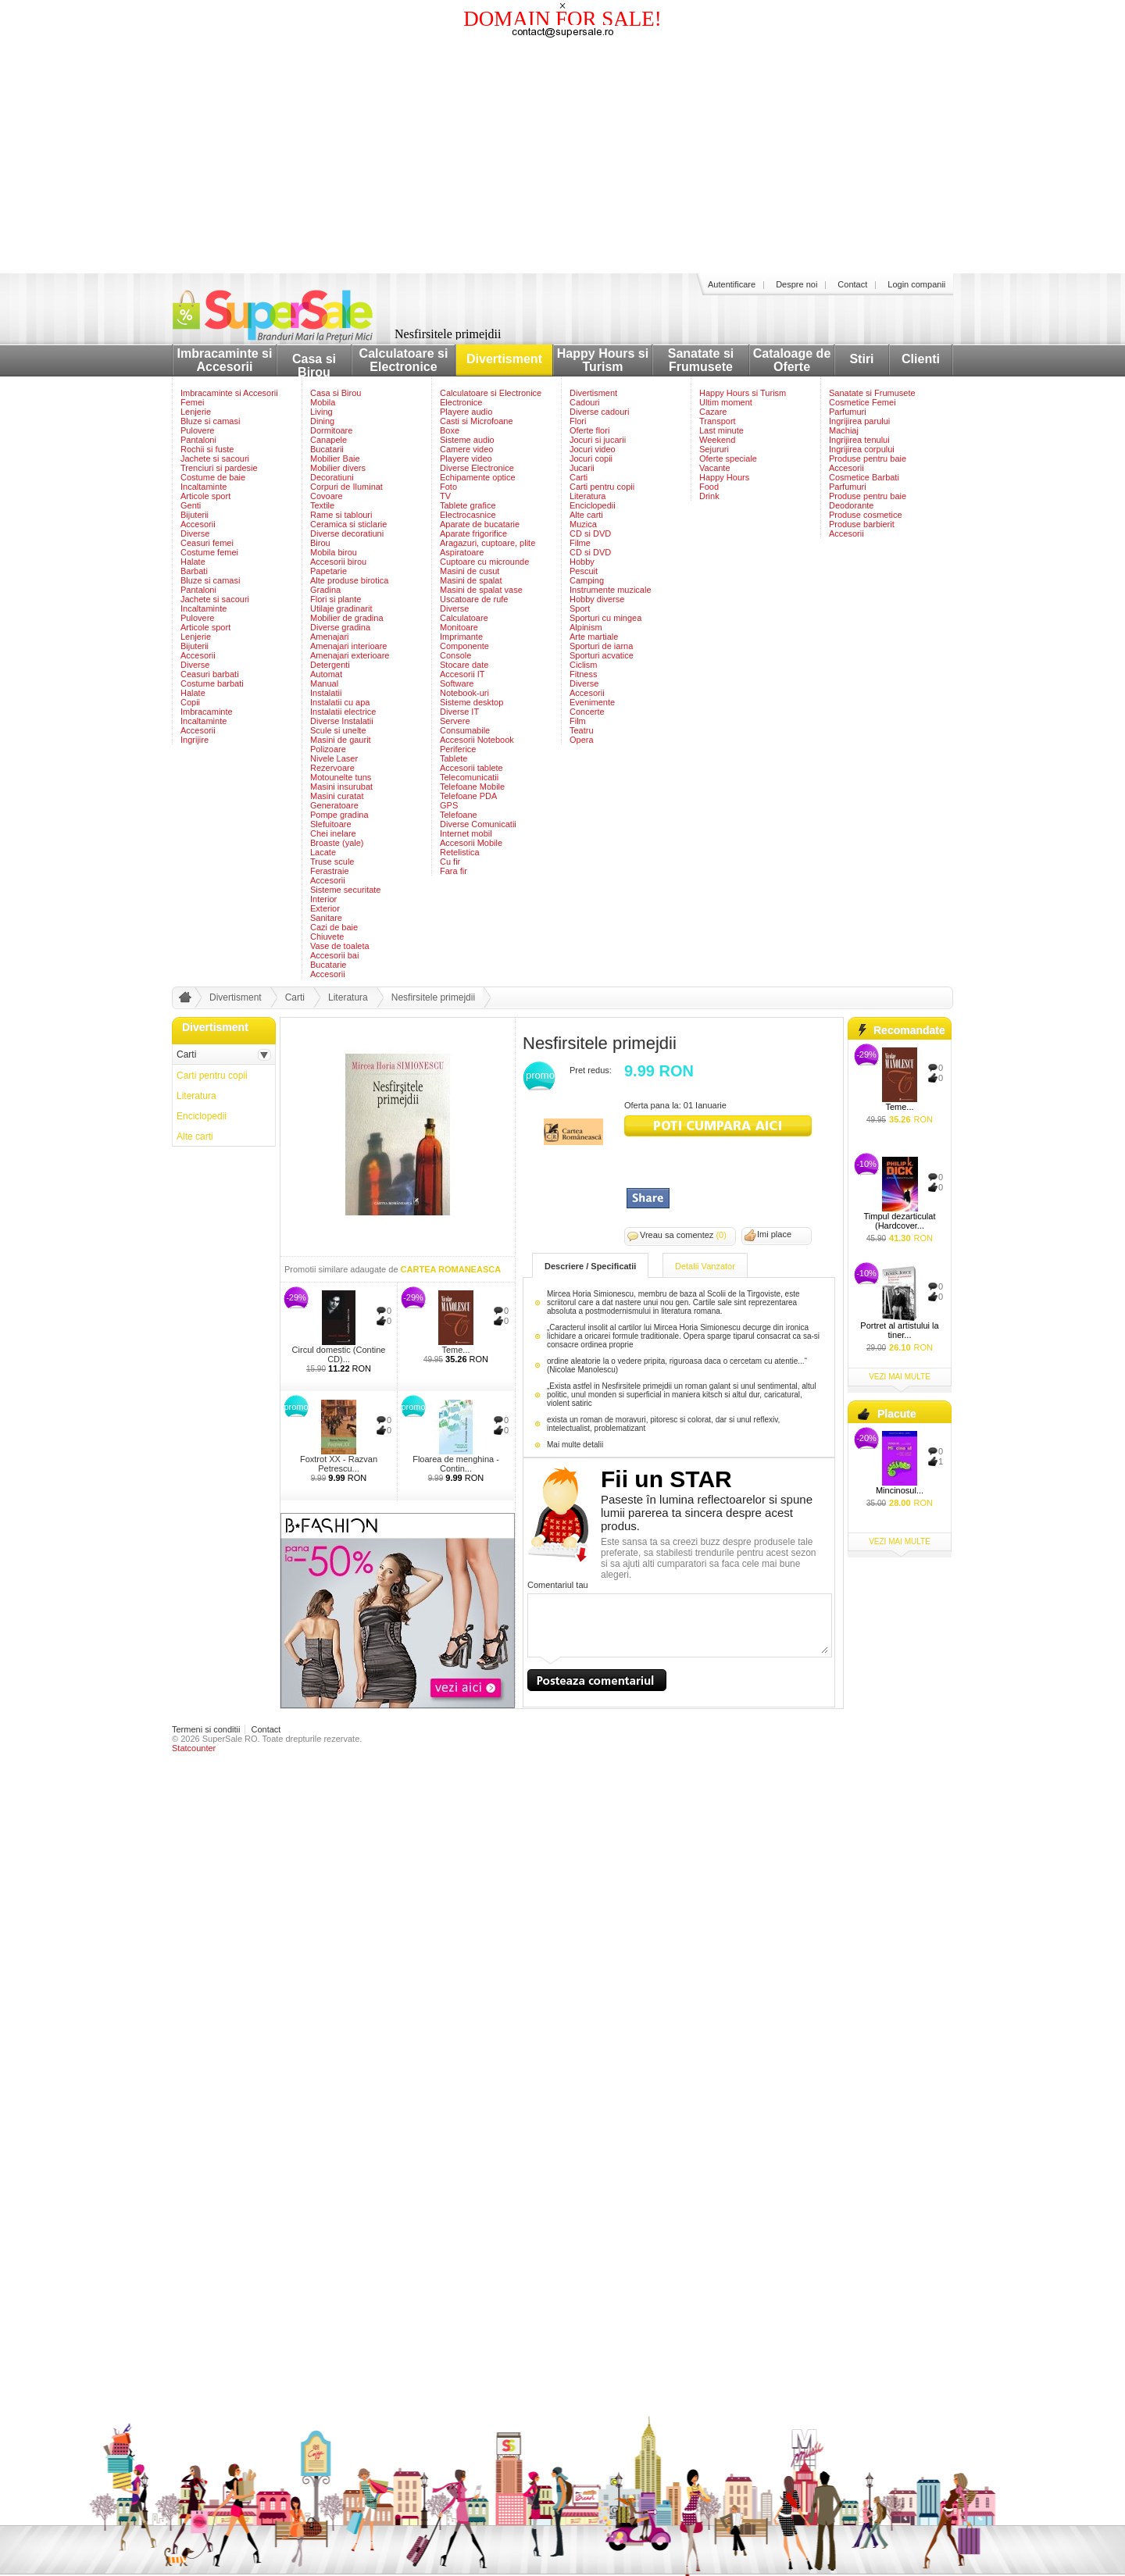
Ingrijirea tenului (859, 439)
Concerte (587, 711)
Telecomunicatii (469, 777)
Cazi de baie (334, 927)
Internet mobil (466, 833)
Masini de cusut (469, 571)
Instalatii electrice (343, 711)
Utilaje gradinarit (341, 608)
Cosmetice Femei (862, 402)
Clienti (921, 359)
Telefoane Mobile (472, 786)
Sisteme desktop (471, 702)
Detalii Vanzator (705, 1266)
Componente (464, 646)
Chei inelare (333, 833)
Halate (192, 561)
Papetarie (328, 571)
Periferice (458, 749)
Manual (324, 683)
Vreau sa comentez (683, 1235)
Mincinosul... (899, 1490)
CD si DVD (590, 533)
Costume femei (209, 552)
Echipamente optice (478, 477)
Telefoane (458, 814)
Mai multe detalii (575, 1444)
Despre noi (796, 284)
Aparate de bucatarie (480, 524)
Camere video (466, 449)
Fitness (583, 674)
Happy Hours (724, 477)
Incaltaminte (203, 486)
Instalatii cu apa (340, 702)
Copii (190, 702)
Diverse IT (459, 711)
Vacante (714, 468)
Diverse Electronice (477, 468)
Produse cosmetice (865, 514)
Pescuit (584, 571)
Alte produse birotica (349, 580)
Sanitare (326, 917)
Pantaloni (198, 439)
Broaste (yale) (336, 842)
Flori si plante (335, 599)
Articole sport (205, 496)
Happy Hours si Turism (602, 360)
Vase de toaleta (340, 946)
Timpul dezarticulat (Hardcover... (900, 1220)
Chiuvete (327, 936)
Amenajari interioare (348, 646)
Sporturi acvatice (602, 655)
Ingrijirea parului (859, 421)
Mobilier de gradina (347, 618)
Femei (192, 402)
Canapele (328, 439)
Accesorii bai (334, 955)
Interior (323, 899)
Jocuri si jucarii (598, 439)
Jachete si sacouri (214, 458)
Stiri (861, 359)
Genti (190, 505)
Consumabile (465, 730)
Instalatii (325, 693)
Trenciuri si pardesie (219, 468)
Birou (320, 543)
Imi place (774, 1234)
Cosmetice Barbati (864, 477)
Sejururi (714, 449)
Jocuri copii (591, 458)
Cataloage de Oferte (792, 360)
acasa (183, 1001)
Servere (455, 721)
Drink (709, 496)
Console (455, 655)
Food (709, 486)
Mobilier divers (338, 468)
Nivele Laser (334, 758)
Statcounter (194, 1748)
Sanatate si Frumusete (701, 360)
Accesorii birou (338, 561)
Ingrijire (194, 739)
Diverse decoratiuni (347, 533)
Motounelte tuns (340, 777)
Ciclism (583, 664)
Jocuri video (593, 449)
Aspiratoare (462, 552)
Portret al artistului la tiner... (899, 1330)
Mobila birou (333, 552)
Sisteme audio (467, 439)
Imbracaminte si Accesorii (225, 360)
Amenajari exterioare (350, 655)
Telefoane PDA (468, 796)
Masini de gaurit (340, 739)
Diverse (194, 533)
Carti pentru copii (602, 486)
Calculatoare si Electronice (403, 360)
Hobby (582, 561)
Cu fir (450, 861)
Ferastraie (329, 871)
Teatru (582, 730)
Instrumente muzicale (611, 589)
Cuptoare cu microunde (484, 561)
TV (445, 496)
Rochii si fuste (207, 449)
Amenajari (329, 636)
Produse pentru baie (867, 458)
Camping (587, 580)
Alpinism (586, 627)
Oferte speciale (728, 458)
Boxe (449, 430)
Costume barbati (212, 683)
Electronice (461, 402)
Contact (852, 284)
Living (321, 411)
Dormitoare (331, 430)
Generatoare (334, 805)
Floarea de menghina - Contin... (455, 1463)
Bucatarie (328, 964)
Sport (580, 608)
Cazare (713, 411)
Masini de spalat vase (481, 589)
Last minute (721, 430)
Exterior (325, 908)
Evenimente (592, 702)
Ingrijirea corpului (862, 449)
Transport (717, 421)
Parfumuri (847, 411)
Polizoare (328, 749)
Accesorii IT (462, 674)
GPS (449, 805)
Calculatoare (464, 618)
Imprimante (461, 636)
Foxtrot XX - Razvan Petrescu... (338, 1463)
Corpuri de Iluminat (346, 486)
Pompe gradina (339, 814)
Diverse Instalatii (341, 721)
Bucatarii (327, 449)
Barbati (194, 571)
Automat (326, 674)
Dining (322, 421)
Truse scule (332, 861)
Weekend (717, 439)
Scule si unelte (338, 730)
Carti (579, 477)
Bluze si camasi (210, 421)
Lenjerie (195, 411)
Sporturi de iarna (601, 646)
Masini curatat (336, 796)
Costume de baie (212, 477)
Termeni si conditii (206, 1729)
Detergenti (330, 664)
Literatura (587, 496)
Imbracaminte (206, 711)
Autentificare (731, 284)
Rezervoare (332, 767)
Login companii (916, 284)
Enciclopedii (593, 505)
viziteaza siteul (718, 1125)
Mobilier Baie (335, 458)
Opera (582, 739)
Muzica (583, 524)
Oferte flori (589, 430)
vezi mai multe (899, 1376)
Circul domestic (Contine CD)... (339, 1354)
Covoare (326, 496)
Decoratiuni (332, 477)
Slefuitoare (331, 824)
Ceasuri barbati (209, 674)
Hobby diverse (597, 599)
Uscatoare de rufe (474, 599)
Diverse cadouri (599, 411)
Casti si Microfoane (476, 421)
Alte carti (586, 514)
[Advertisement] (562, 156)
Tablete (453, 758)
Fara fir (453, 871)
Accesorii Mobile (471, 842)
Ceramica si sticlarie (348, 524)
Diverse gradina (340, 627)
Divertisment (504, 359)
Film (578, 721)
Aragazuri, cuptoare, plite (487, 543)
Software (456, 683)
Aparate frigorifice (473, 533)
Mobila (322, 402)
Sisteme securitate (345, 889)
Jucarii (582, 468)
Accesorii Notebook (477, 739)
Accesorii (198, 524)
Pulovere (197, 430)
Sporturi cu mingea (605, 618)
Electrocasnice (468, 514)
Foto (448, 486)
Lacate (323, 852)
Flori (578, 421)
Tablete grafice (468, 505)
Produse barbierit (862, 524)
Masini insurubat (341, 786)
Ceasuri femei (207, 543)
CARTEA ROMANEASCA (451, 1269)
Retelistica (460, 852)
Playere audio (466, 411)
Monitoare (459, 627)
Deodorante (851, 505)
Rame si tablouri (341, 514)
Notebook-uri (464, 693)
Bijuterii (194, 514)
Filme (580, 543)
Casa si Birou (314, 365)
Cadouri (585, 402)
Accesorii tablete (471, 767)
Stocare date (464, 664)
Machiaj (844, 430)
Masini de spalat (471, 580)
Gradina (325, 589)
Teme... (455, 1349)
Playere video (466, 458)
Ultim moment (725, 402)
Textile (322, 505)
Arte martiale (594, 636)
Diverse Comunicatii (478, 824)
